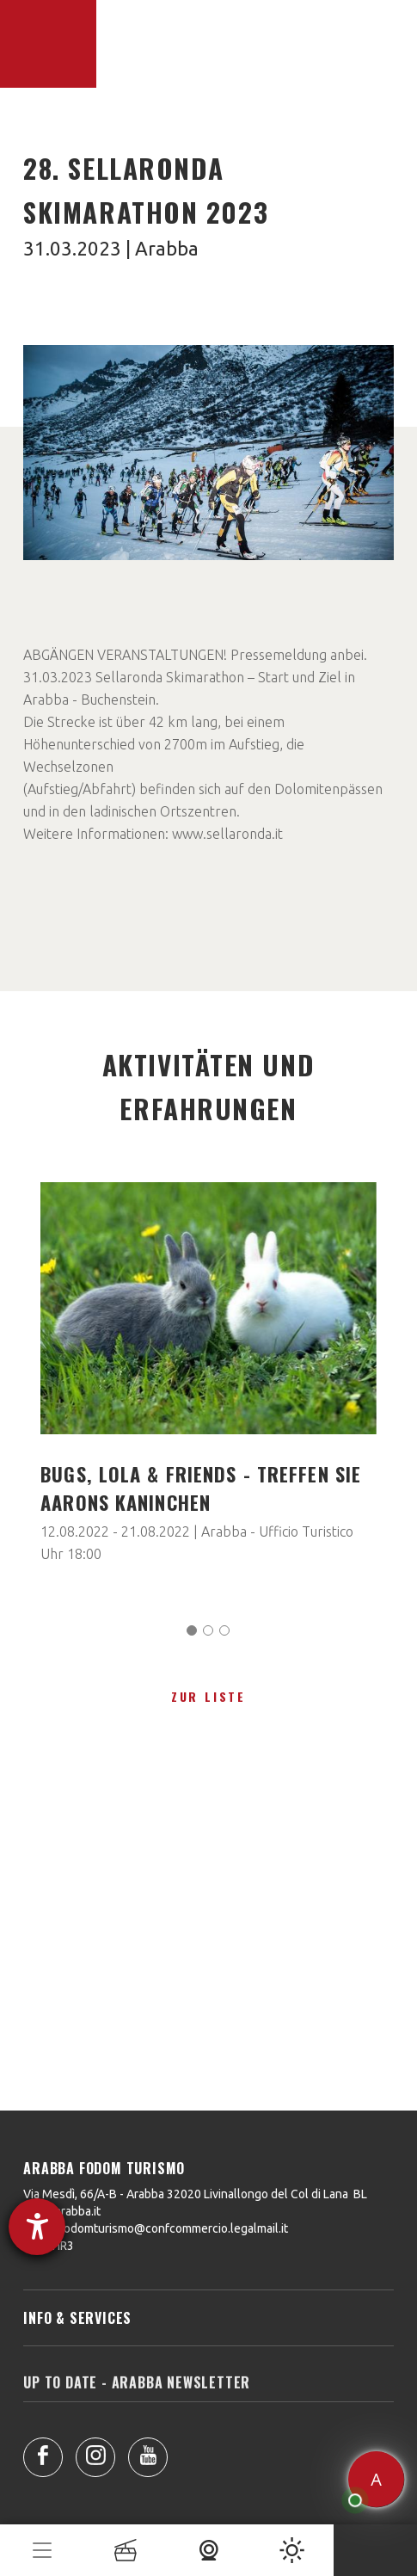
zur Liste (208, 1696)
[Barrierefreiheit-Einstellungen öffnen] (37, 2226)
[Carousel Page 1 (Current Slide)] (192, 1630)
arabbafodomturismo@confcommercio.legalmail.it (155, 2228)
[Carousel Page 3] (224, 1630)
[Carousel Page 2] (208, 1630)
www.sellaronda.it (227, 833)
